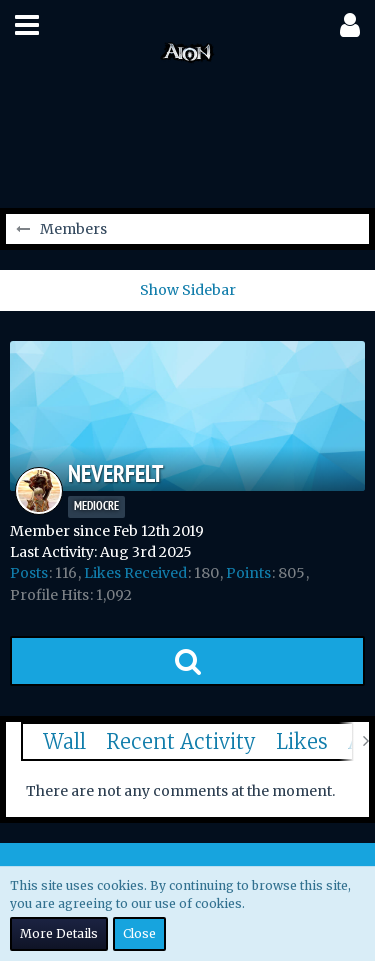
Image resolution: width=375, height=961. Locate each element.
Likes (302, 741)
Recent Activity (181, 741)
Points (248, 573)
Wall (64, 741)
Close (139, 933)
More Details (59, 933)
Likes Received (135, 573)
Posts (29, 573)
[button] (27, 25)
